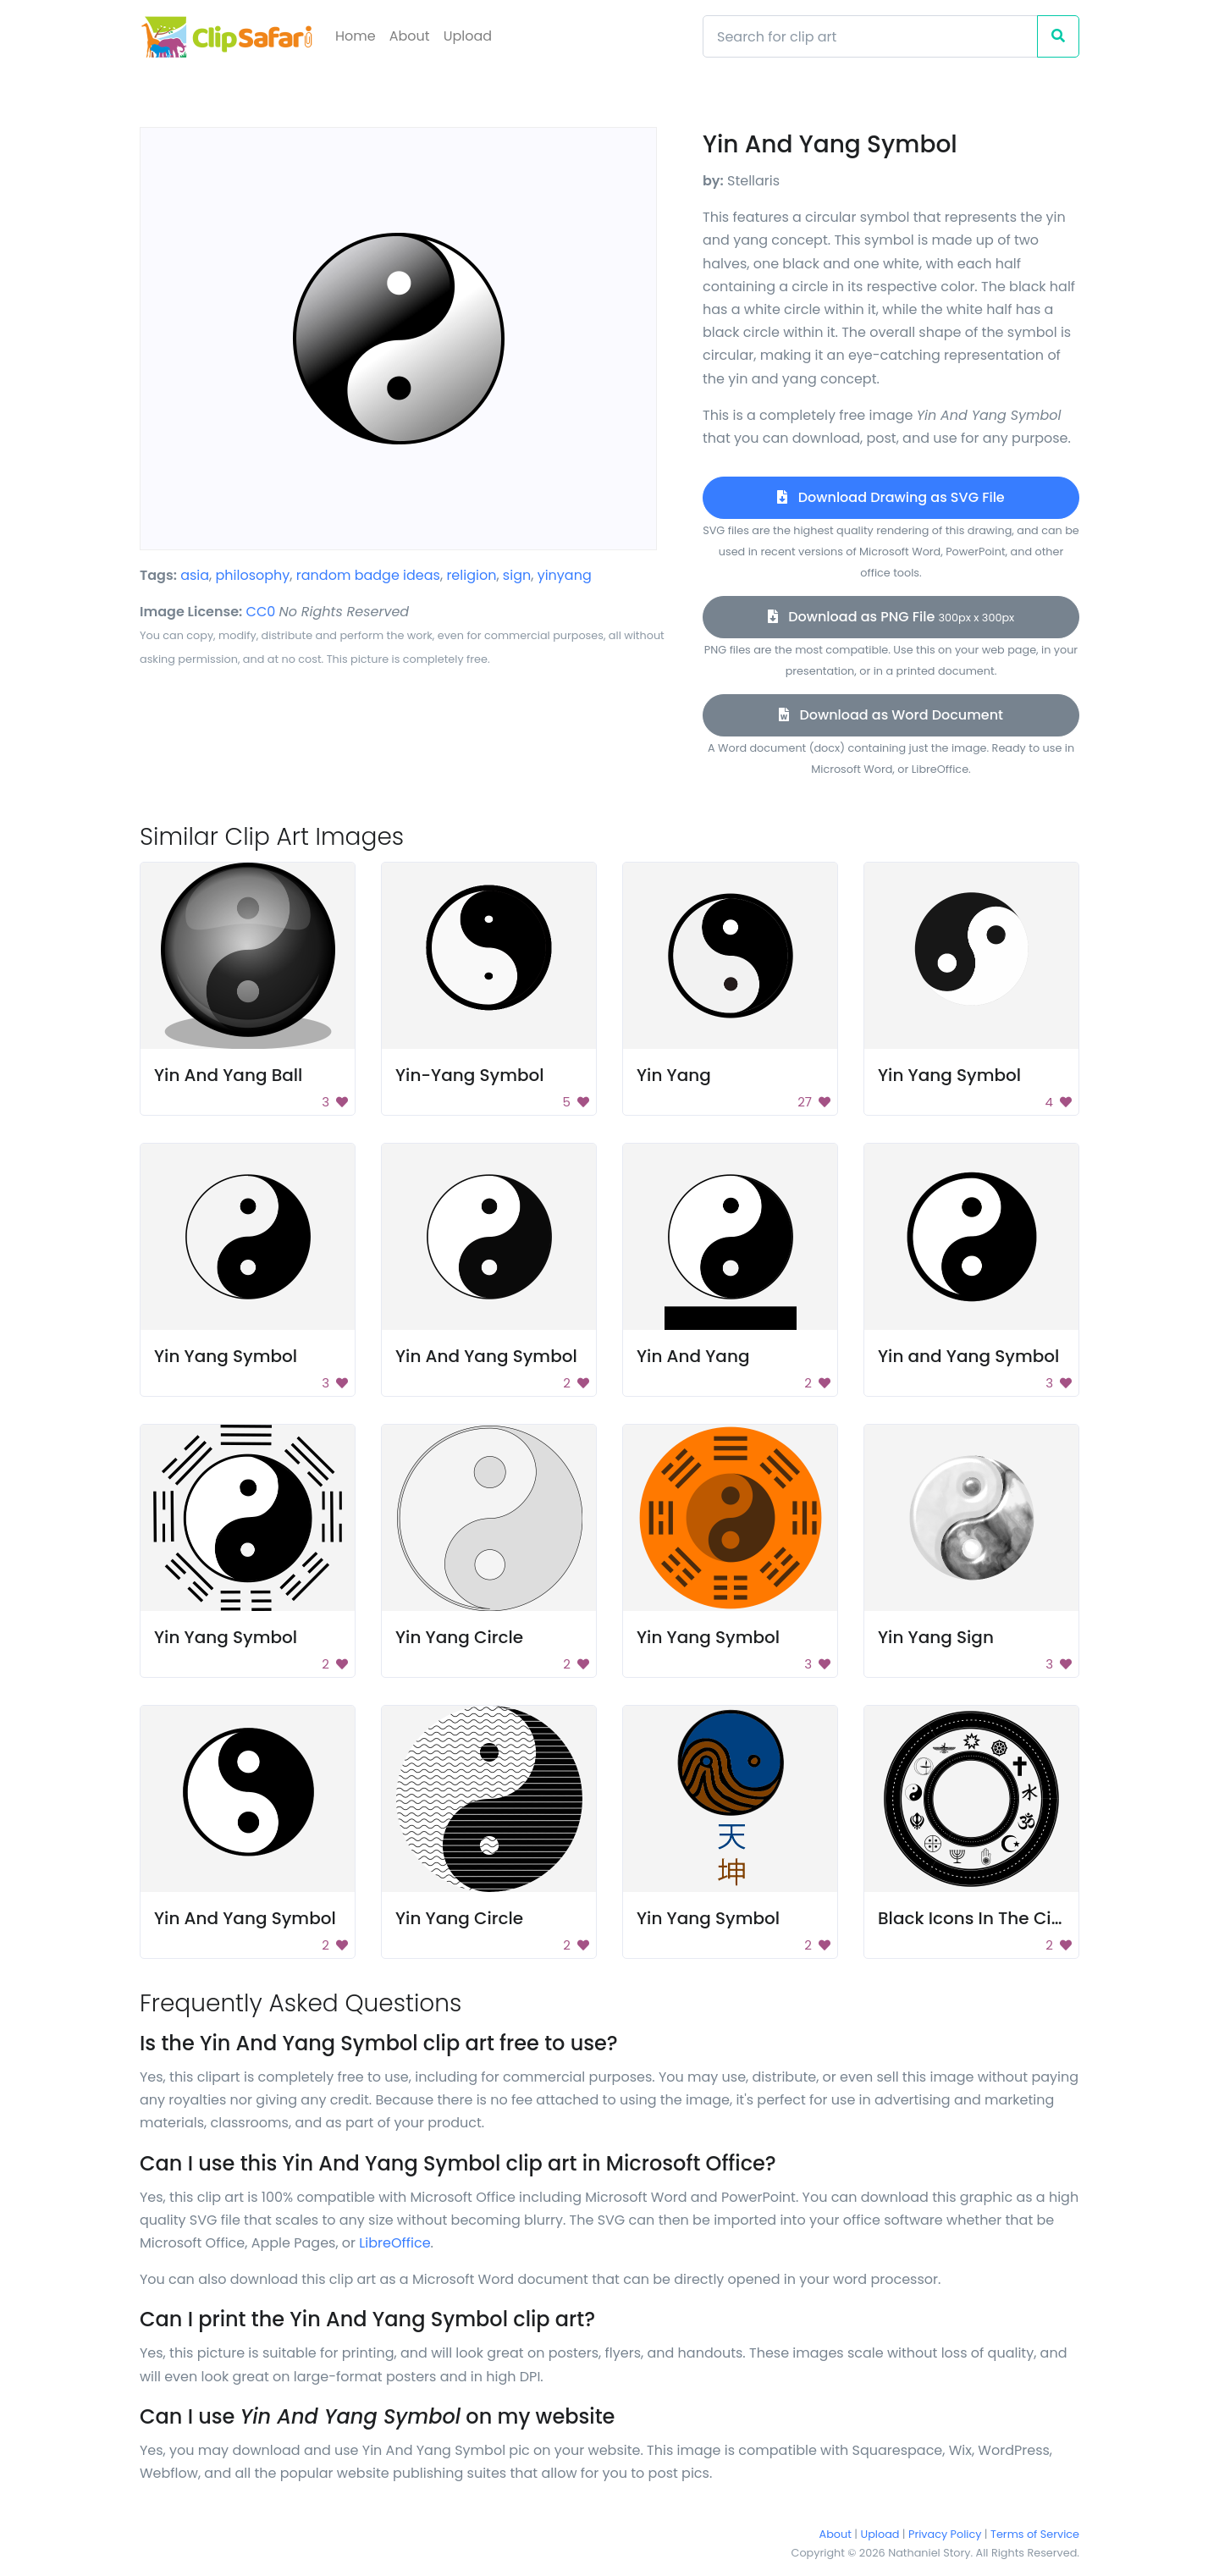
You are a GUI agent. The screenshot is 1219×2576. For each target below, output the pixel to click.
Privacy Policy (944, 2534)
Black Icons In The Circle (980, 1918)
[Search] (870, 36)
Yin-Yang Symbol (469, 1075)
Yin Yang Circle (459, 1637)
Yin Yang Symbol (949, 1075)
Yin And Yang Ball (228, 1075)
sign (517, 575)
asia (194, 575)
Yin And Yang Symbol (486, 1356)
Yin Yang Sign (936, 1637)
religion (471, 575)
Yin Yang (674, 1075)
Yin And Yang (693, 1356)
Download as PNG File (891, 616)
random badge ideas (368, 575)
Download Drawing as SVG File (890, 497)
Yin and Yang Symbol (968, 1356)
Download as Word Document (891, 715)
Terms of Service (1034, 2534)
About (409, 36)
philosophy (253, 575)
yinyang (565, 575)
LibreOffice (394, 2243)
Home (355, 36)
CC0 (261, 611)
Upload (468, 36)
